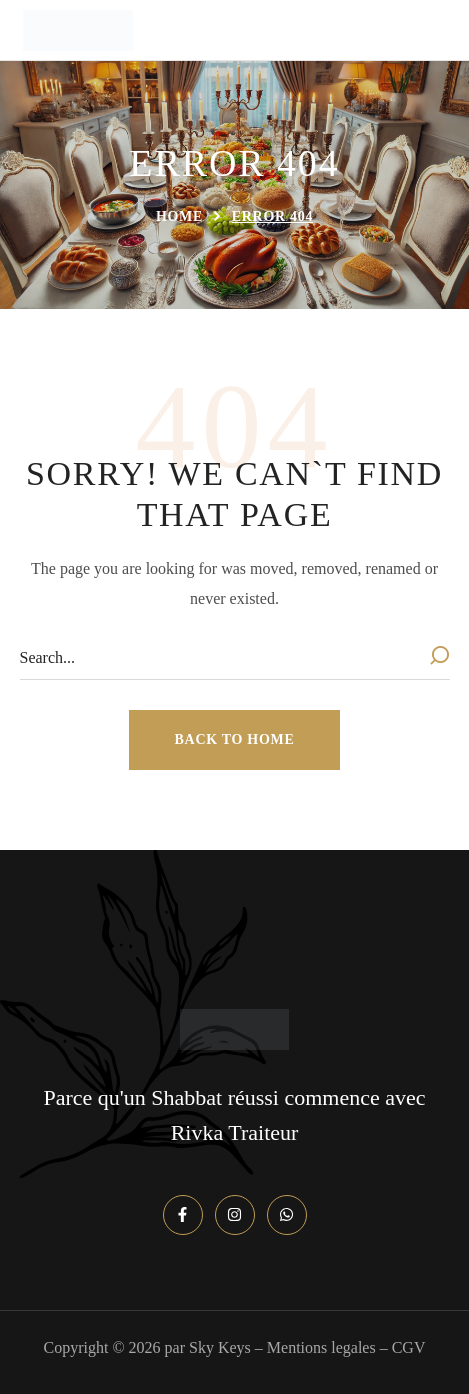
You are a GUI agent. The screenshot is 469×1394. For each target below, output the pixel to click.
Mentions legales (321, 1347)
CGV (409, 1347)
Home (179, 216)
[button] (235, 740)
